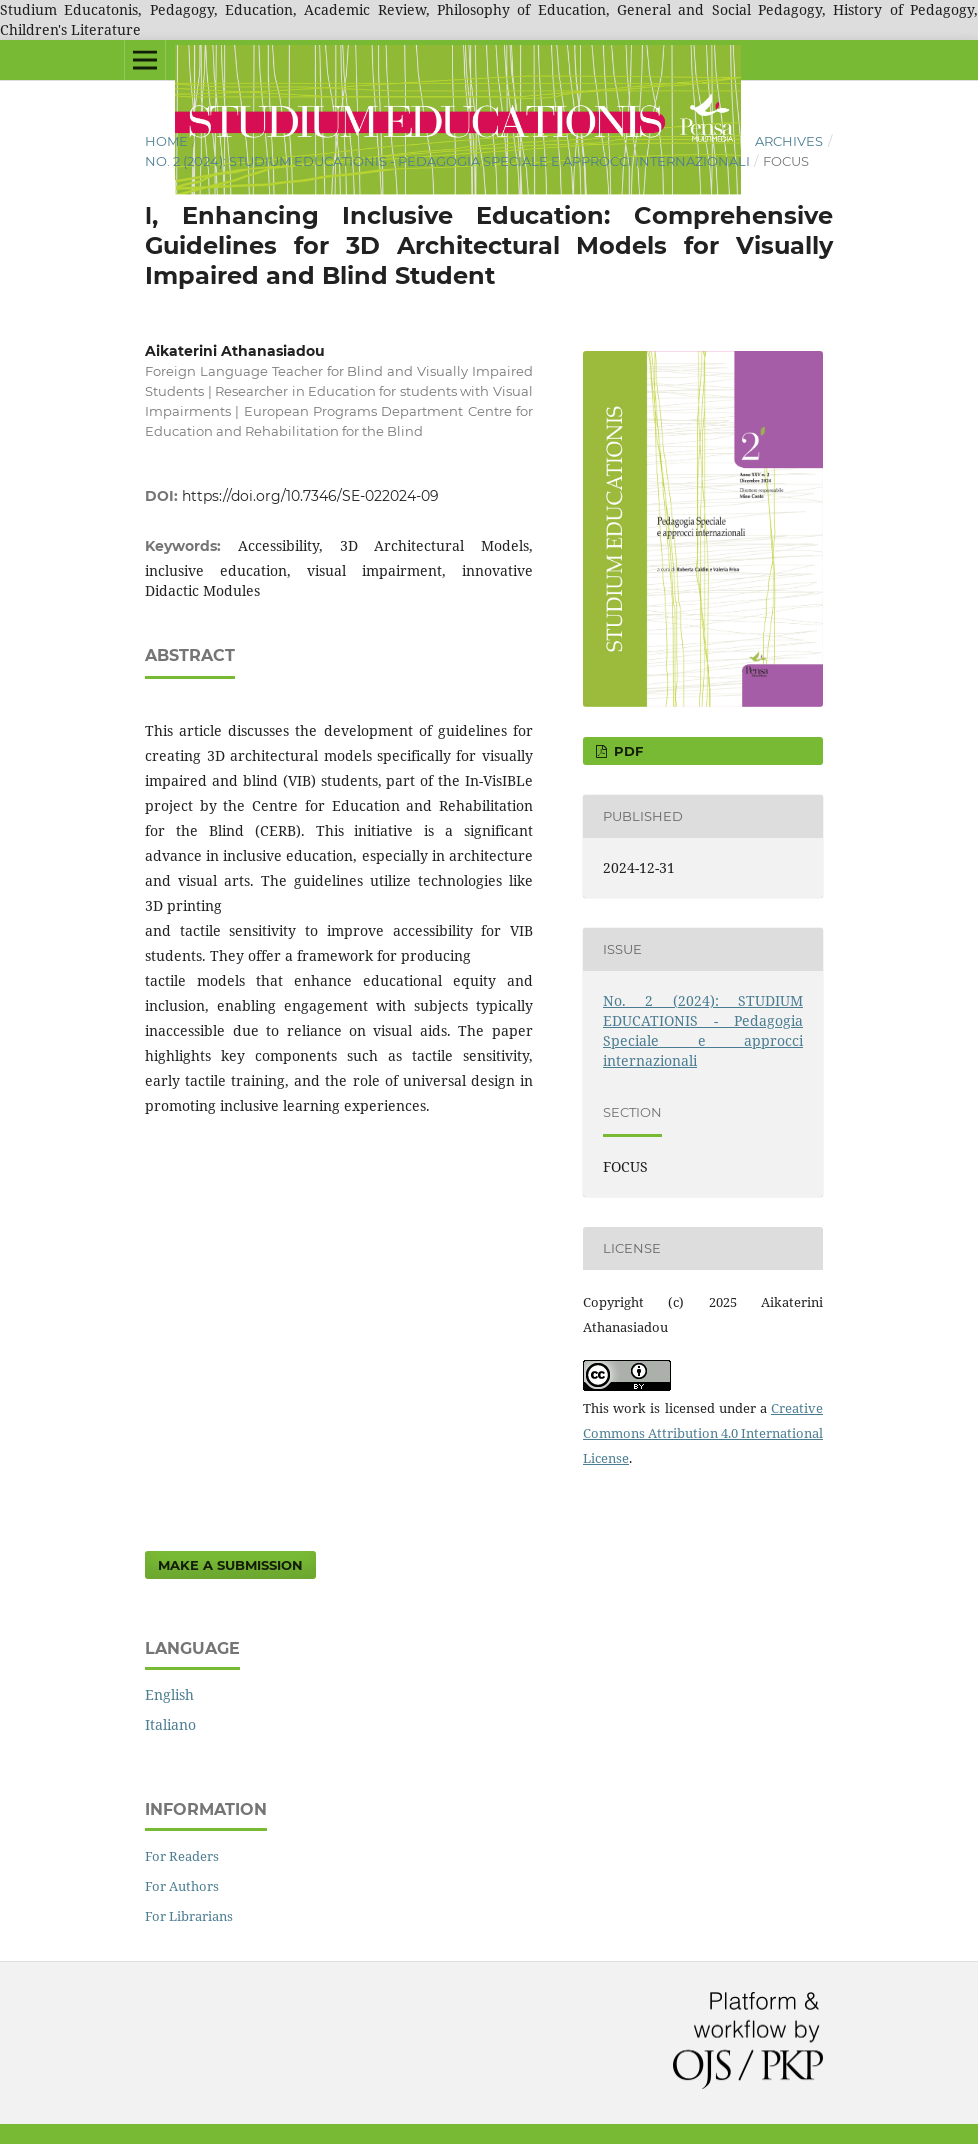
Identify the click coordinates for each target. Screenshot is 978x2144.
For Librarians (189, 1916)
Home (166, 141)
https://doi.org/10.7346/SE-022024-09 (310, 496)
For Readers (182, 1856)
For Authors (182, 1886)
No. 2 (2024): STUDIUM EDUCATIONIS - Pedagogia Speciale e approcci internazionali (447, 161)
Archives (789, 141)
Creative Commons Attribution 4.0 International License (703, 1433)
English (169, 1694)
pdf (626, 751)
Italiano (170, 1724)
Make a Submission (230, 1565)
